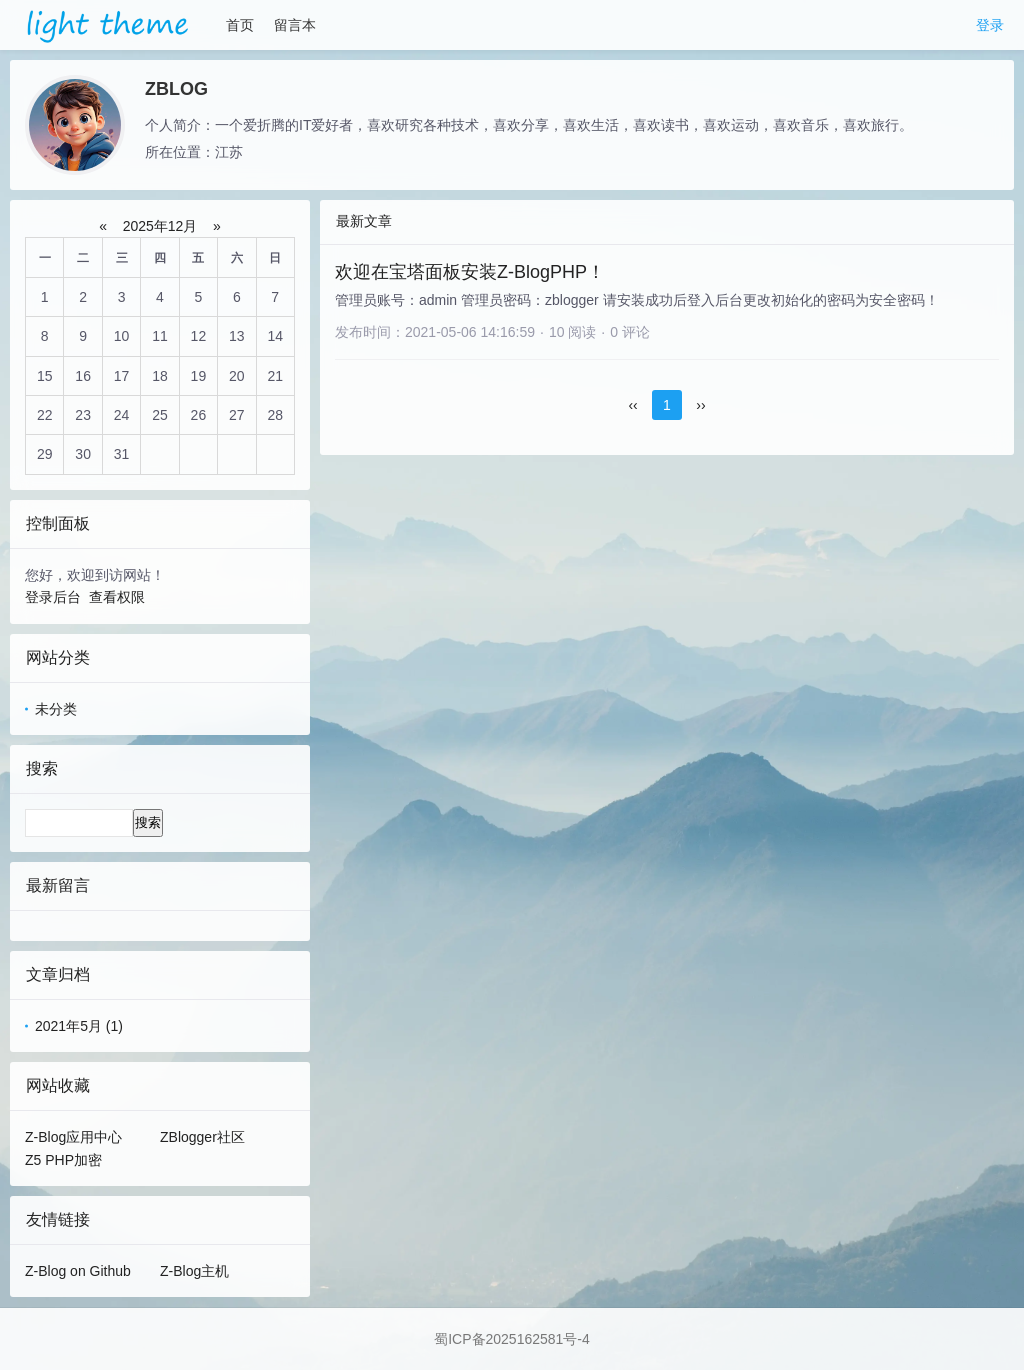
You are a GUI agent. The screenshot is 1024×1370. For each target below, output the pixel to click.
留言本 (295, 25)
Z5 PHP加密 (63, 1160)
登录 (990, 25)
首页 (240, 25)
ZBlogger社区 (202, 1137)
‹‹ (632, 405)
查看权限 (117, 597)
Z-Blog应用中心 (73, 1137)
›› (700, 405)
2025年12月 (160, 226)
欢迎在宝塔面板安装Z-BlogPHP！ (470, 272)
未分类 (56, 709)
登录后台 (53, 597)
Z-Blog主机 (194, 1271)
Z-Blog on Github (78, 1271)
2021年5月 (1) (79, 1026)
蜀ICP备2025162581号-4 (512, 1339)
